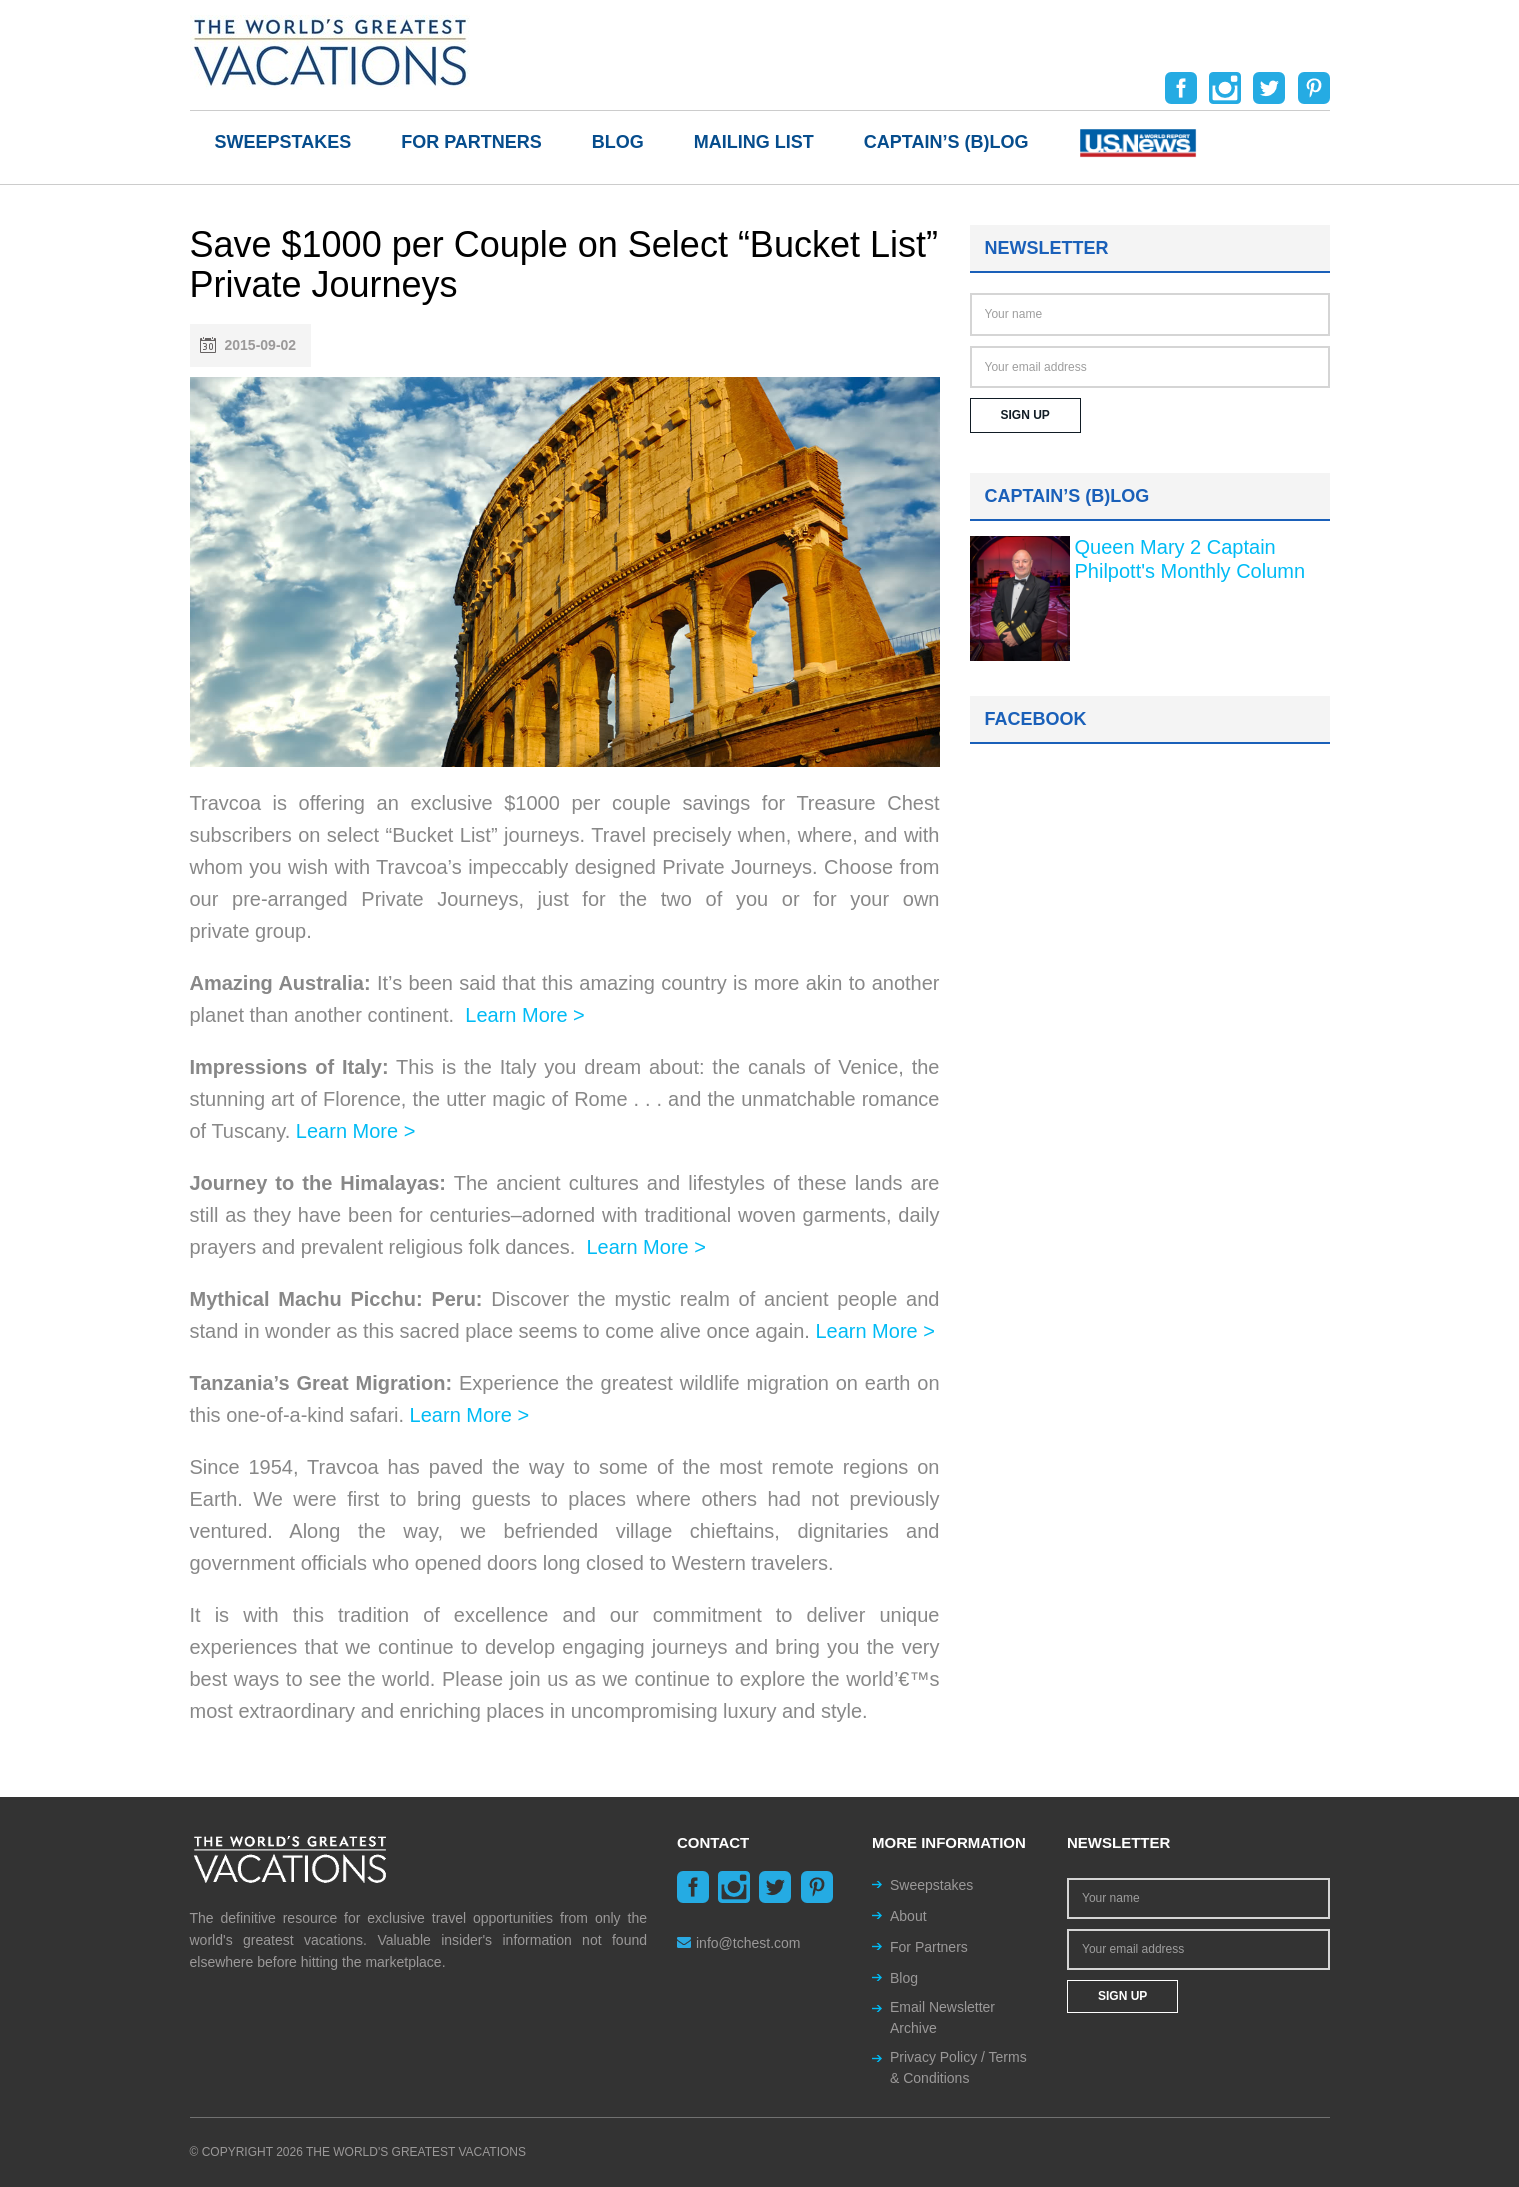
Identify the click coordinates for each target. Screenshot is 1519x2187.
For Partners (471, 142)
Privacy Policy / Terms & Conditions (958, 2067)
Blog (618, 142)
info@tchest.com (738, 1943)
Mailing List (754, 142)
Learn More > (525, 1015)
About (908, 1916)
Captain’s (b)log (946, 142)
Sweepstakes (283, 142)
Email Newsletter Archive (942, 2017)
